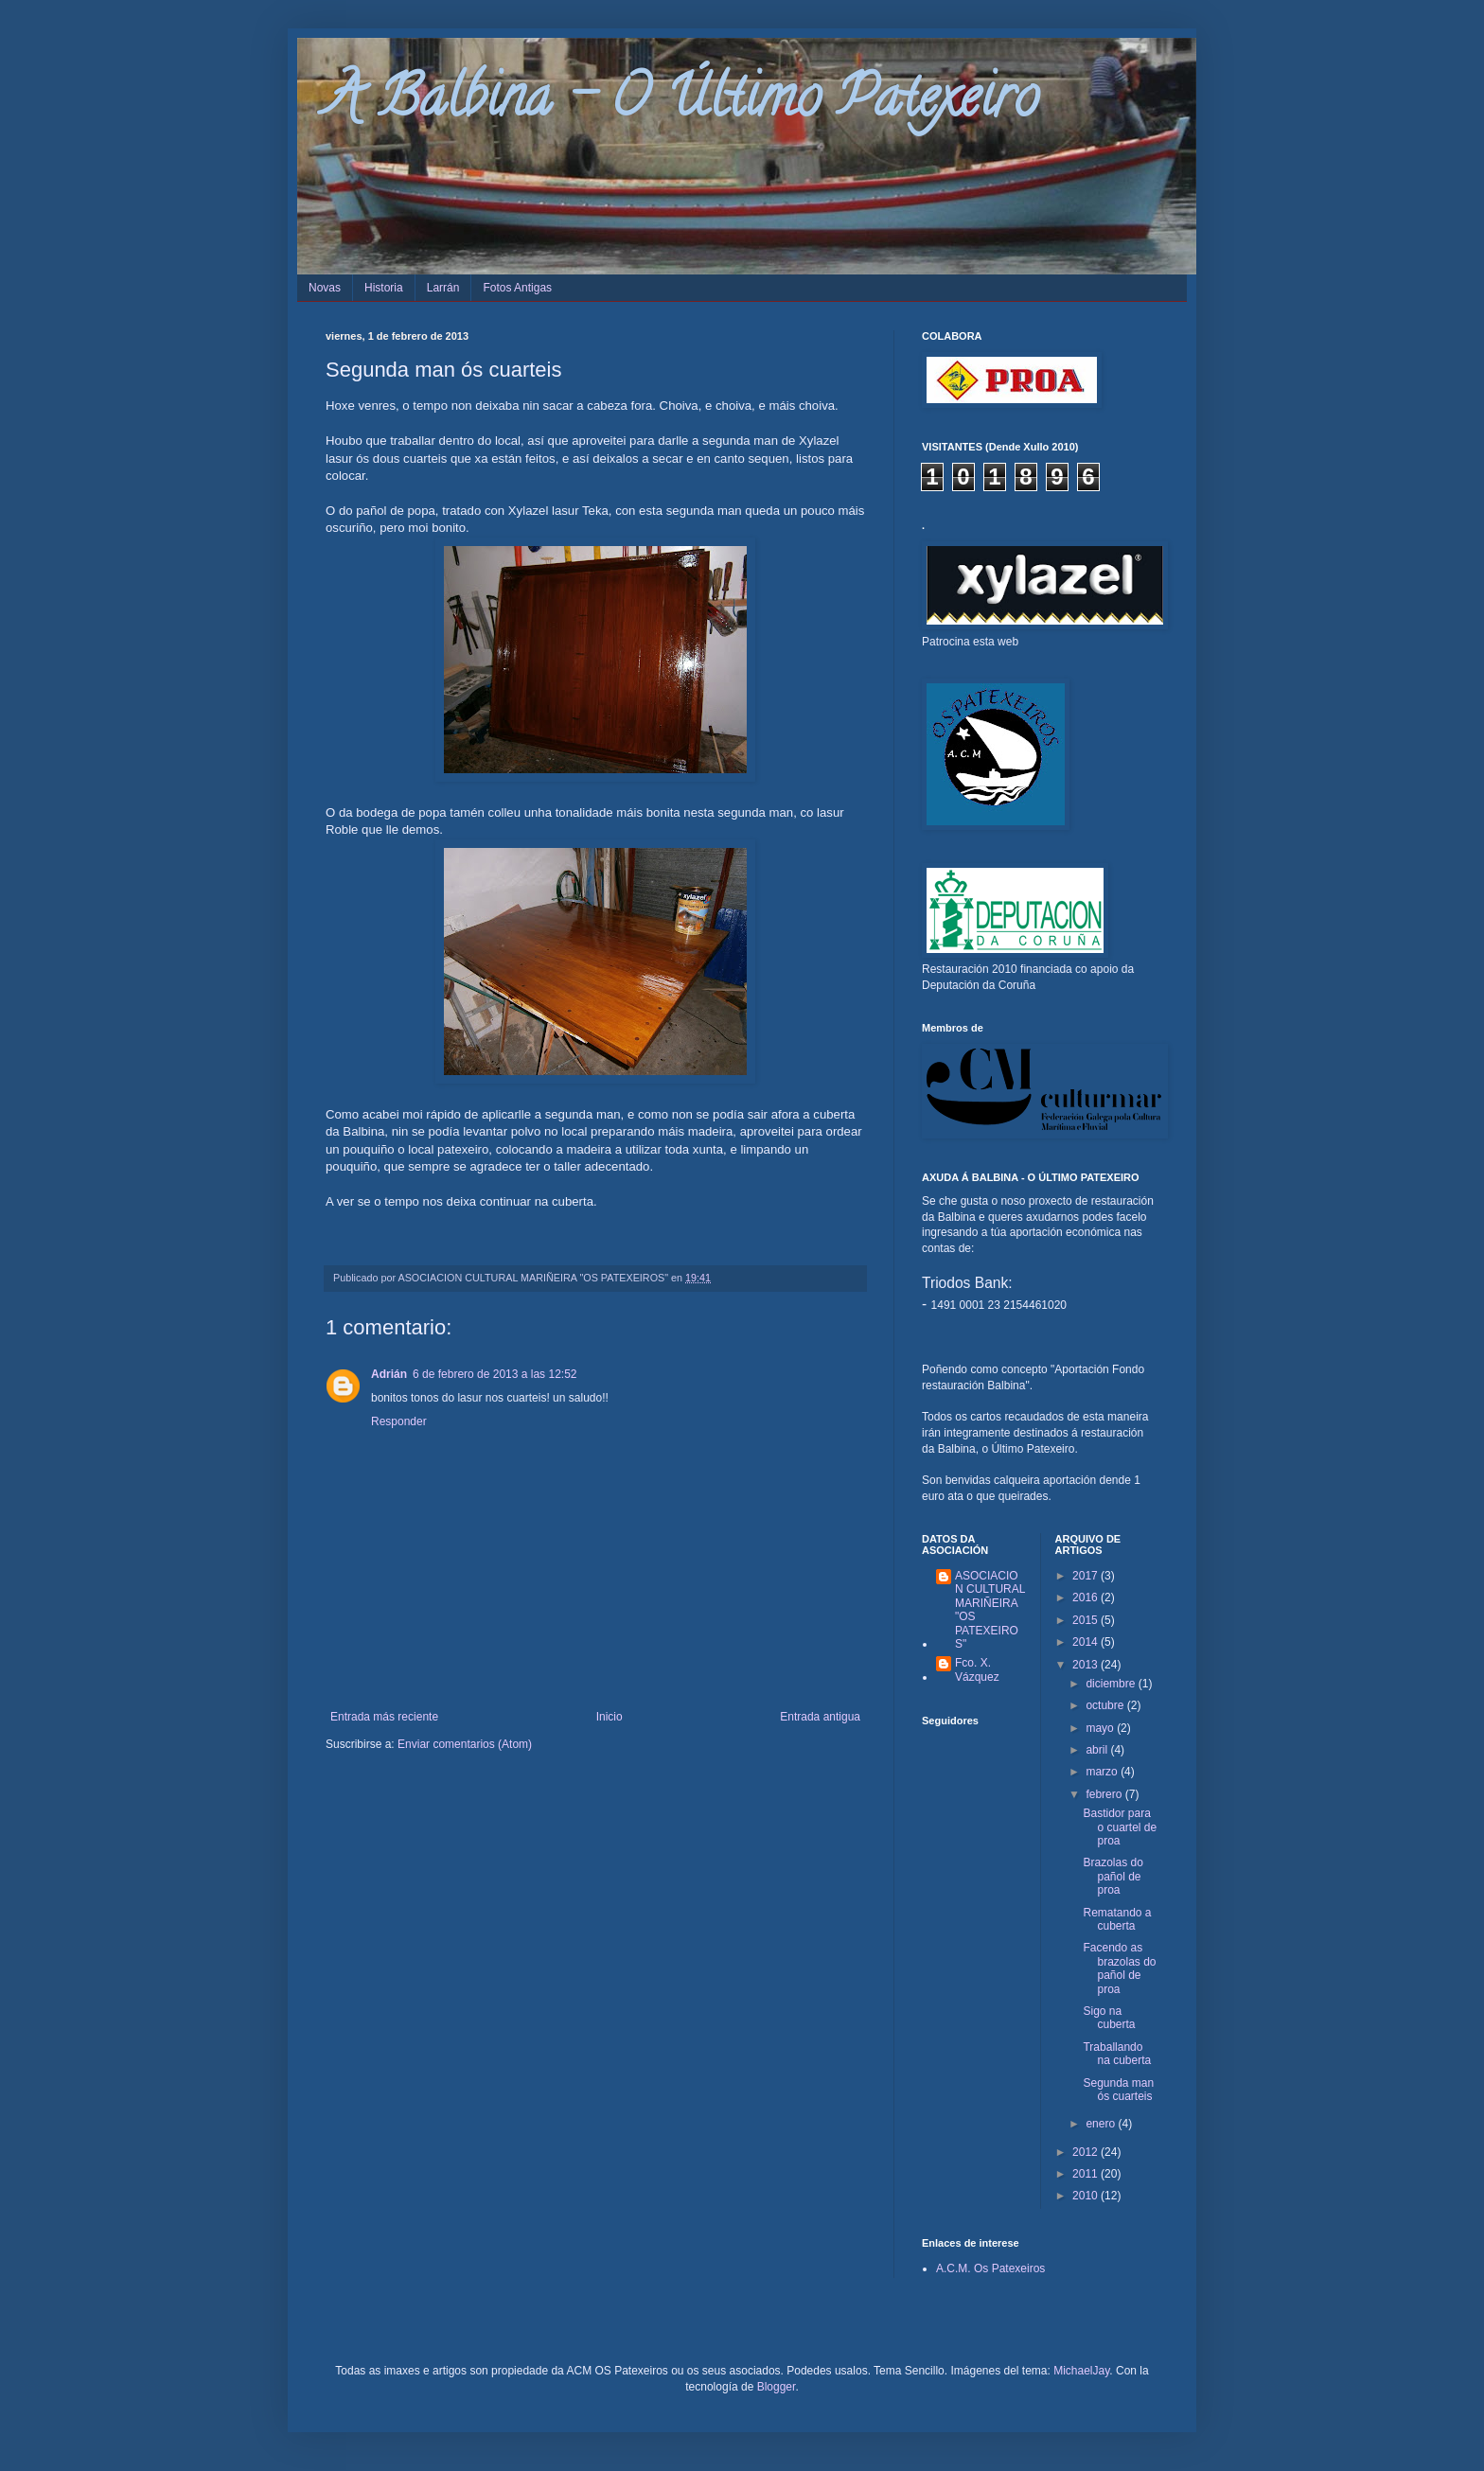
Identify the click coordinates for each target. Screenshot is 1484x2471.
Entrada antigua (820, 1716)
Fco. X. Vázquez (977, 1669)
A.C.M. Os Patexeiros (990, 2268)
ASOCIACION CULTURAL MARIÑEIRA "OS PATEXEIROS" (990, 1609)
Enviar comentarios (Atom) (465, 1744)
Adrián (389, 1374)
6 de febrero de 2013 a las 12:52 (494, 1374)
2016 (1086, 1597)
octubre (1106, 1705)
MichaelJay (1081, 2370)
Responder (399, 1421)
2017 (1086, 1575)
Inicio (609, 1716)
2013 (1086, 1664)
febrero (1105, 1794)
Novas (325, 287)
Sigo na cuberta (1109, 2017)
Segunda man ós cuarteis (1118, 2089)
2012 (1086, 2152)
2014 (1086, 1642)
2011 (1086, 2173)
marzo (1103, 1771)
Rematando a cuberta (1117, 1919)
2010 (1086, 2195)
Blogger (776, 2386)
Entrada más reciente (384, 1716)
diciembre (1112, 1683)
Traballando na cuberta (1117, 2053)
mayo (1101, 1728)
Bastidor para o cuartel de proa (1120, 1827)
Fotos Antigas (517, 287)
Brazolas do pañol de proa (1112, 1876)
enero (1102, 2123)
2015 (1086, 1620)
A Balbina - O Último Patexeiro (682, 103)
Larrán (443, 287)
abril (1098, 1749)
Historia (383, 287)
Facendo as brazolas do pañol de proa (1119, 1968)
